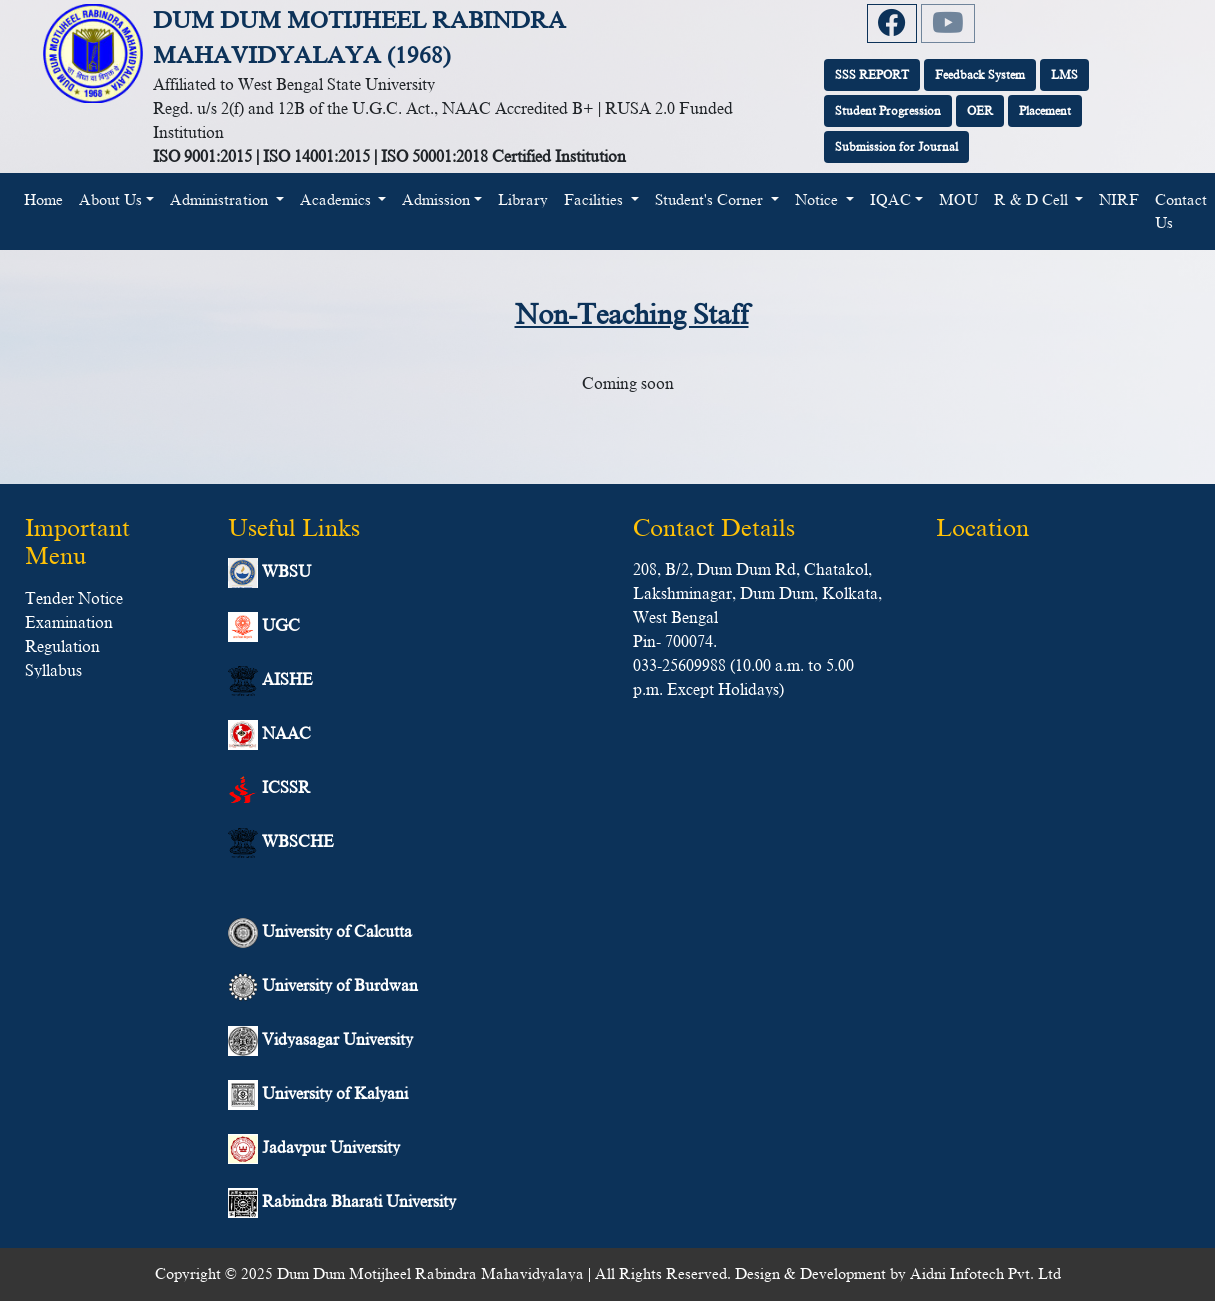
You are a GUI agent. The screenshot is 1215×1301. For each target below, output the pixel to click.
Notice (818, 200)
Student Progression (888, 111)
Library (523, 200)
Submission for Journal (896, 147)
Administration (221, 200)
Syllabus (53, 671)
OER (980, 111)
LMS (1064, 75)
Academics (337, 200)
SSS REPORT (872, 75)
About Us (110, 200)
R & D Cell (1033, 200)
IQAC (890, 200)
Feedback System (980, 75)
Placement (1045, 111)
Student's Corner (711, 200)
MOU (958, 200)
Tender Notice (74, 599)
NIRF (1119, 200)
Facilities (595, 200)
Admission (436, 200)
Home (47, 198)
